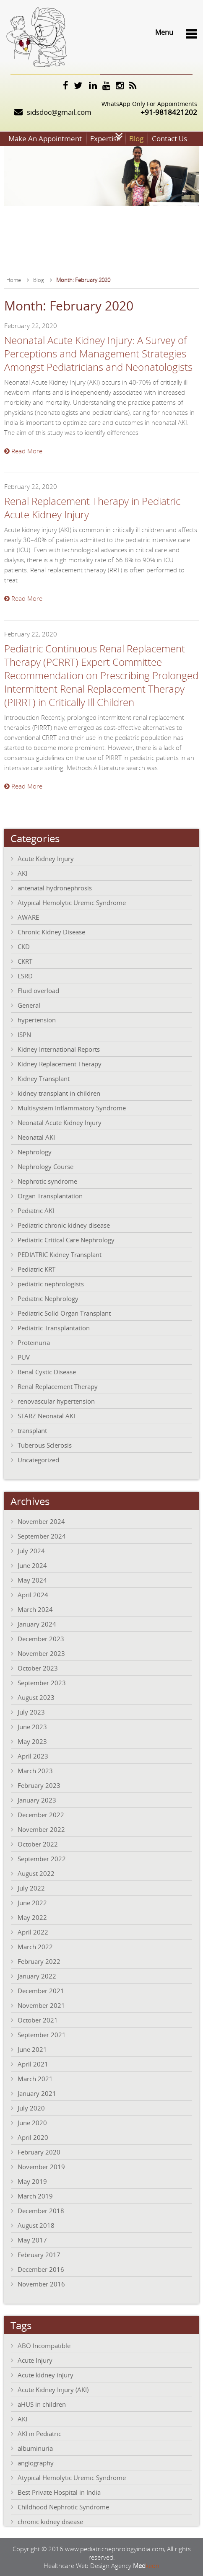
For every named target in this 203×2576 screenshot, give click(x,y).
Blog (136, 138)
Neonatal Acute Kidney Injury (60, 1122)
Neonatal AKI (36, 1137)
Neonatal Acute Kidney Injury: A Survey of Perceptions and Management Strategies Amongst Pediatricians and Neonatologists (98, 354)
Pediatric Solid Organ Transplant (64, 1313)
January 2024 (37, 1624)
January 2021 (37, 2093)
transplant (32, 1430)
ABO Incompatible (44, 2345)
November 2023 (41, 1653)
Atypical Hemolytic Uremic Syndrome (72, 902)
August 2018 (36, 2225)
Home (13, 280)
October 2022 (38, 1844)
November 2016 (41, 2284)
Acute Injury (35, 2360)
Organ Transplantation (50, 1196)
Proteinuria (34, 1342)
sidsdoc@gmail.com (59, 112)
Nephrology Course (45, 1166)
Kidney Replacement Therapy (60, 1064)
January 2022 (37, 1976)
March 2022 (35, 1946)
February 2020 (39, 2152)
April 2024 (33, 1595)
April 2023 (33, 1756)
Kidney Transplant (44, 1078)
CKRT (25, 961)
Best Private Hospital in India (59, 2492)
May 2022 (32, 1917)
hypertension (37, 1020)
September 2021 (42, 2034)
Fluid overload (38, 990)
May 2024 (32, 1580)
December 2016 (41, 2269)
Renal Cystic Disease (47, 1372)
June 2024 (32, 1565)
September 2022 (42, 1858)
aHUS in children (42, 2404)
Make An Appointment (45, 138)
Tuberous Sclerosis (45, 1445)
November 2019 (41, 2166)
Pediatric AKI (36, 1210)
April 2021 (33, 2064)
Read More (23, 451)
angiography (36, 2463)
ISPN (24, 1034)
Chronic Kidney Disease (51, 932)
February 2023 (39, 1785)
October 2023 (38, 1668)
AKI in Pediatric (39, 2433)
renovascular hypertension (56, 1401)
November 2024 (41, 1521)
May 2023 (32, 1741)
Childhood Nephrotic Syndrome (63, 2507)
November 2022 (41, 1829)
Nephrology (35, 1152)
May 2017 (32, 2240)
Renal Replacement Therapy (58, 1386)
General (29, 1005)
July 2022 (31, 1888)
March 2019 (35, 2196)
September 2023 (42, 1683)
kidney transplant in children (59, 1093)
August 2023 (36, 1697)
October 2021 (38, 2020)
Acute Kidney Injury (46, 858)
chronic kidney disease (50, 2521)
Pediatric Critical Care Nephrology (66, 1240)
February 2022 (39, 1961)
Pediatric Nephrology (48, 1298)
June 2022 (32, 1902)
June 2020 (32, 2122)
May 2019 (32, 2181)
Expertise (105, 138)
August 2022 (36, 1873)
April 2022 (33, 1932)
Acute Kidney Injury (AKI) (53, 2389)
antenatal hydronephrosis (55, 888)
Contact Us (169, 138)
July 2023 (31, 1712)
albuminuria (35, 2448)
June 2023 (32, 1727)
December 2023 (41, 1639)
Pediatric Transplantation (54, 1328)
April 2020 (33, 2137)
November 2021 (41, 2005)
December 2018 (41, 2210)
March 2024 (35, 1609)
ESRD (25, 976)
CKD (24, 946)
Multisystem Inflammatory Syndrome (72, 1108)
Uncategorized (38, 1460)
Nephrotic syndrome (47, 1181)
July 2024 (31, 1551)
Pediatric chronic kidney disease (64, 1225)
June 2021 (32, 2049)
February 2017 (39, 2254)
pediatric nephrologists (51, 1284)
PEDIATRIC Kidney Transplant (60, 1254)
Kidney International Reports (59, 1049)
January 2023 (37, 1800)
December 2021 (41, 1990)
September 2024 (42, 1536)
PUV (24, 1357)
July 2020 (31, 2108)
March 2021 (35, 2078)
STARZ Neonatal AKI (46, 1416)
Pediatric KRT (36, 1269)
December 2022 (41, 1814)
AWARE (28, 917)
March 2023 (35, 1770)
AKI (22, 873)
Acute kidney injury (45, 2375)
